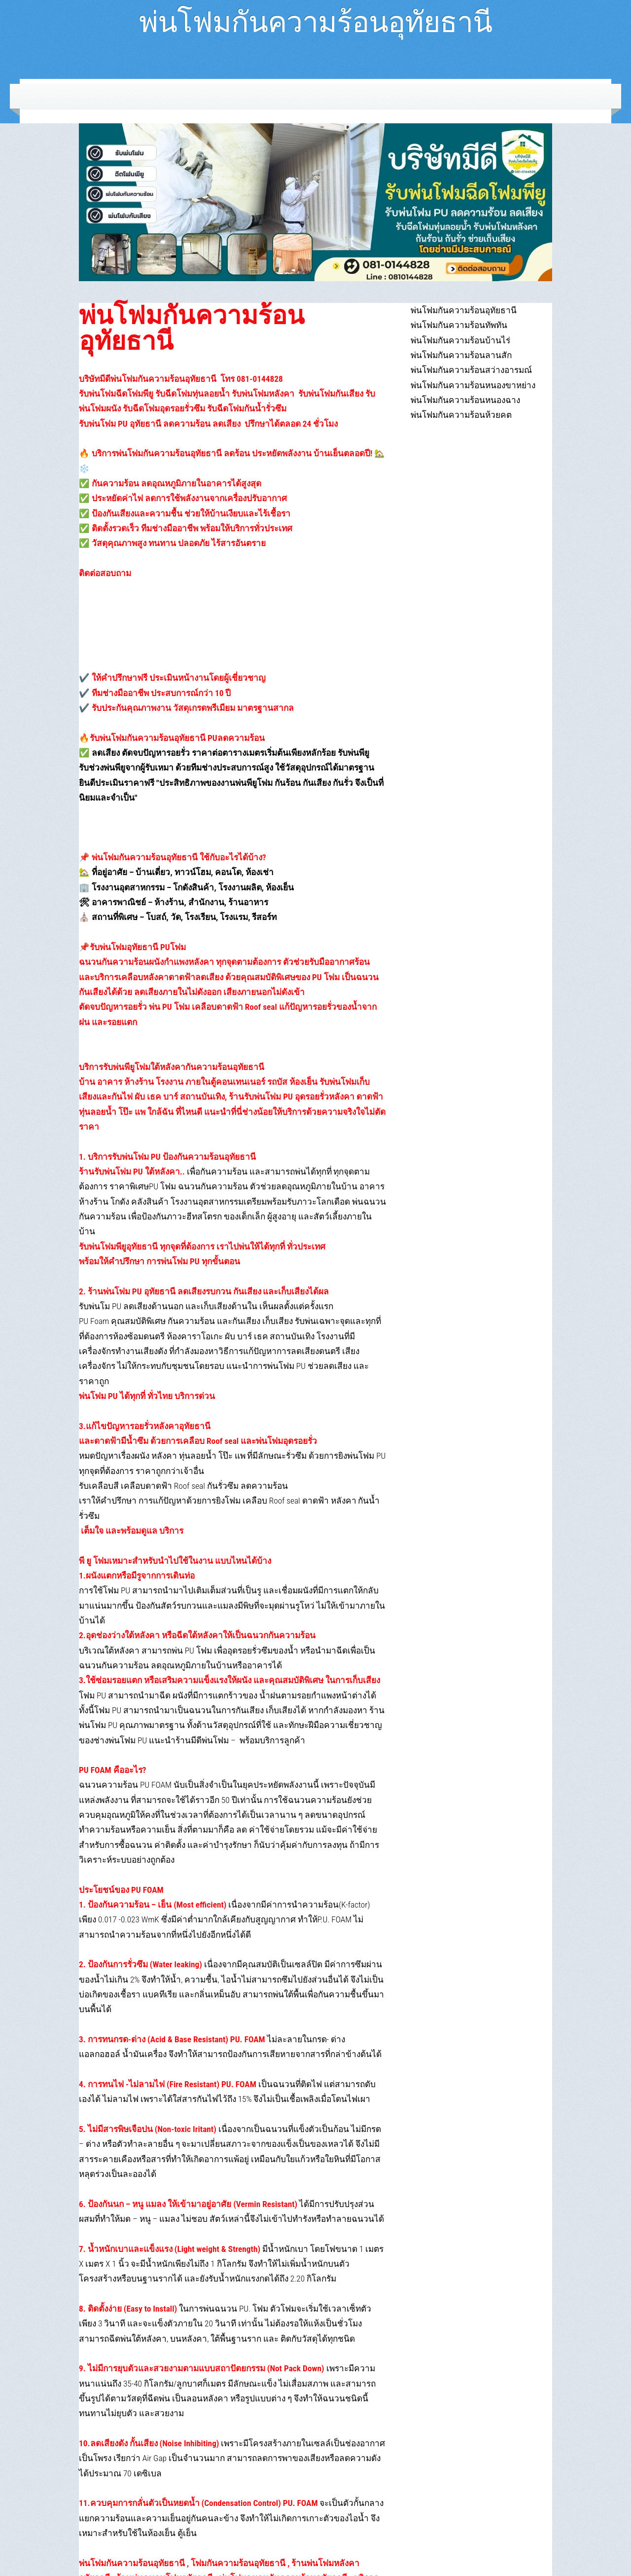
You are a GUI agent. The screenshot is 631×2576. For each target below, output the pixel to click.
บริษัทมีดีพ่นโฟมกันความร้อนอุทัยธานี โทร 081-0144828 (181, 379)
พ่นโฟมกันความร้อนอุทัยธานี (315, 17)
